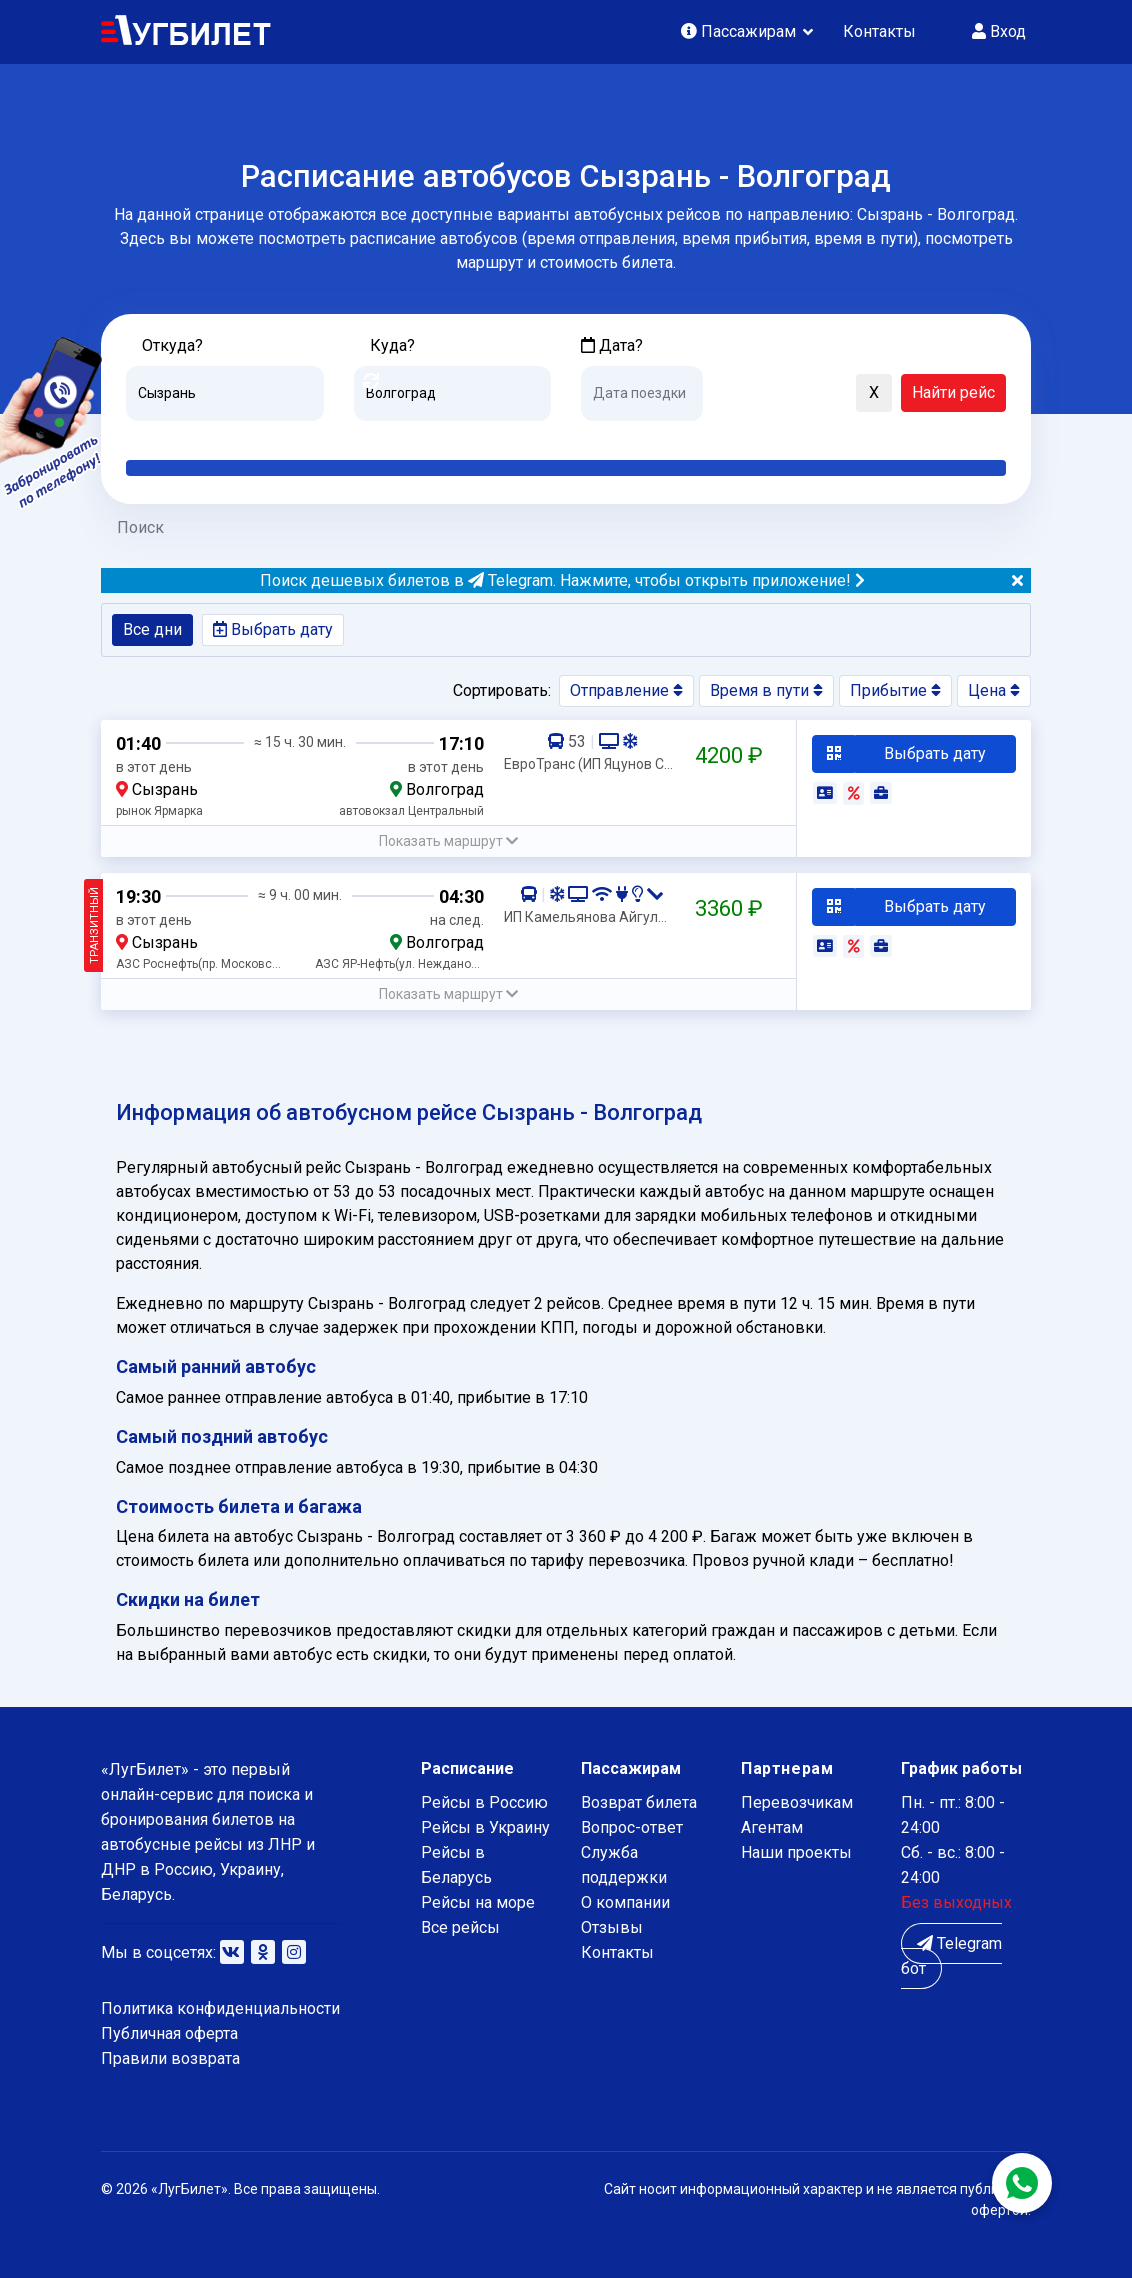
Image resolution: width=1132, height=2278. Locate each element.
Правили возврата (170, 2058)
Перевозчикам (797, 1802)
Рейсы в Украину (485, 1827)
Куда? (392, 345)
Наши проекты (796, 1852)
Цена (994, 690)
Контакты (879, 31)
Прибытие (895, 690)
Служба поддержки (624, 1865)
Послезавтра (747, 436)
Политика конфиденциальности (220, 2008)
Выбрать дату (273, 629)
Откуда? (172, 345)
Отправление (626, 690)
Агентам (772, 1827)
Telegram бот (951, 1956)
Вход (999, 31)
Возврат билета (639, 1802)
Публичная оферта (169, 2033)
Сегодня (610, 436)
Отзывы (612, 1927)
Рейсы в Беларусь (456, 1865)
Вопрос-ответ (632, 1827)
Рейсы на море (478, 1902)
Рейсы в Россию (484, 1802)
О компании (625, 1902)
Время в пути (766, 690)
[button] (728, 394)
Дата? (612, 345)
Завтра (662, 436)
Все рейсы (460, 1927)
